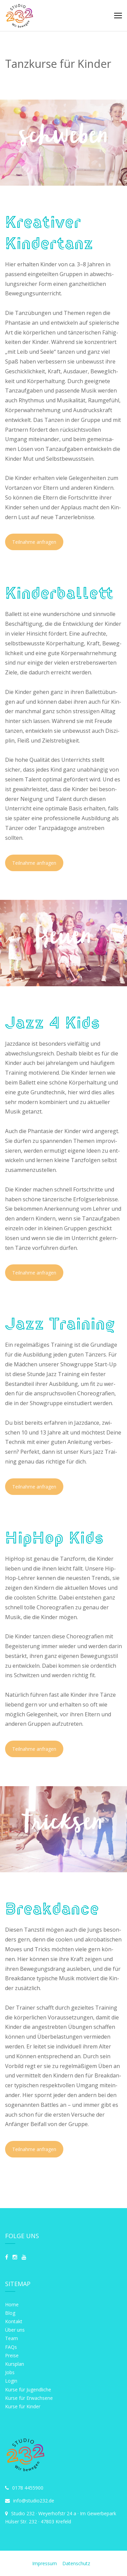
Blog (10, 2313)
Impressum (45, 2563)
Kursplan (14, 2364)
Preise (12, 2355)
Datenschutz (76, 2563)
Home (12, 2304)
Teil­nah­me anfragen (34, 542)
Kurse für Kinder (22, 2406)
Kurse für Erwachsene (29, 2398)
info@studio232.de (29, 2500)
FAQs (11, 2347)
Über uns (15, 2330)
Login (11, 2381)
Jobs (10, 2372)
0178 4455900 (24, 2488)
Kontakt (13, 2321)
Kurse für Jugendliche (28, 2389)
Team (11, 2338)
